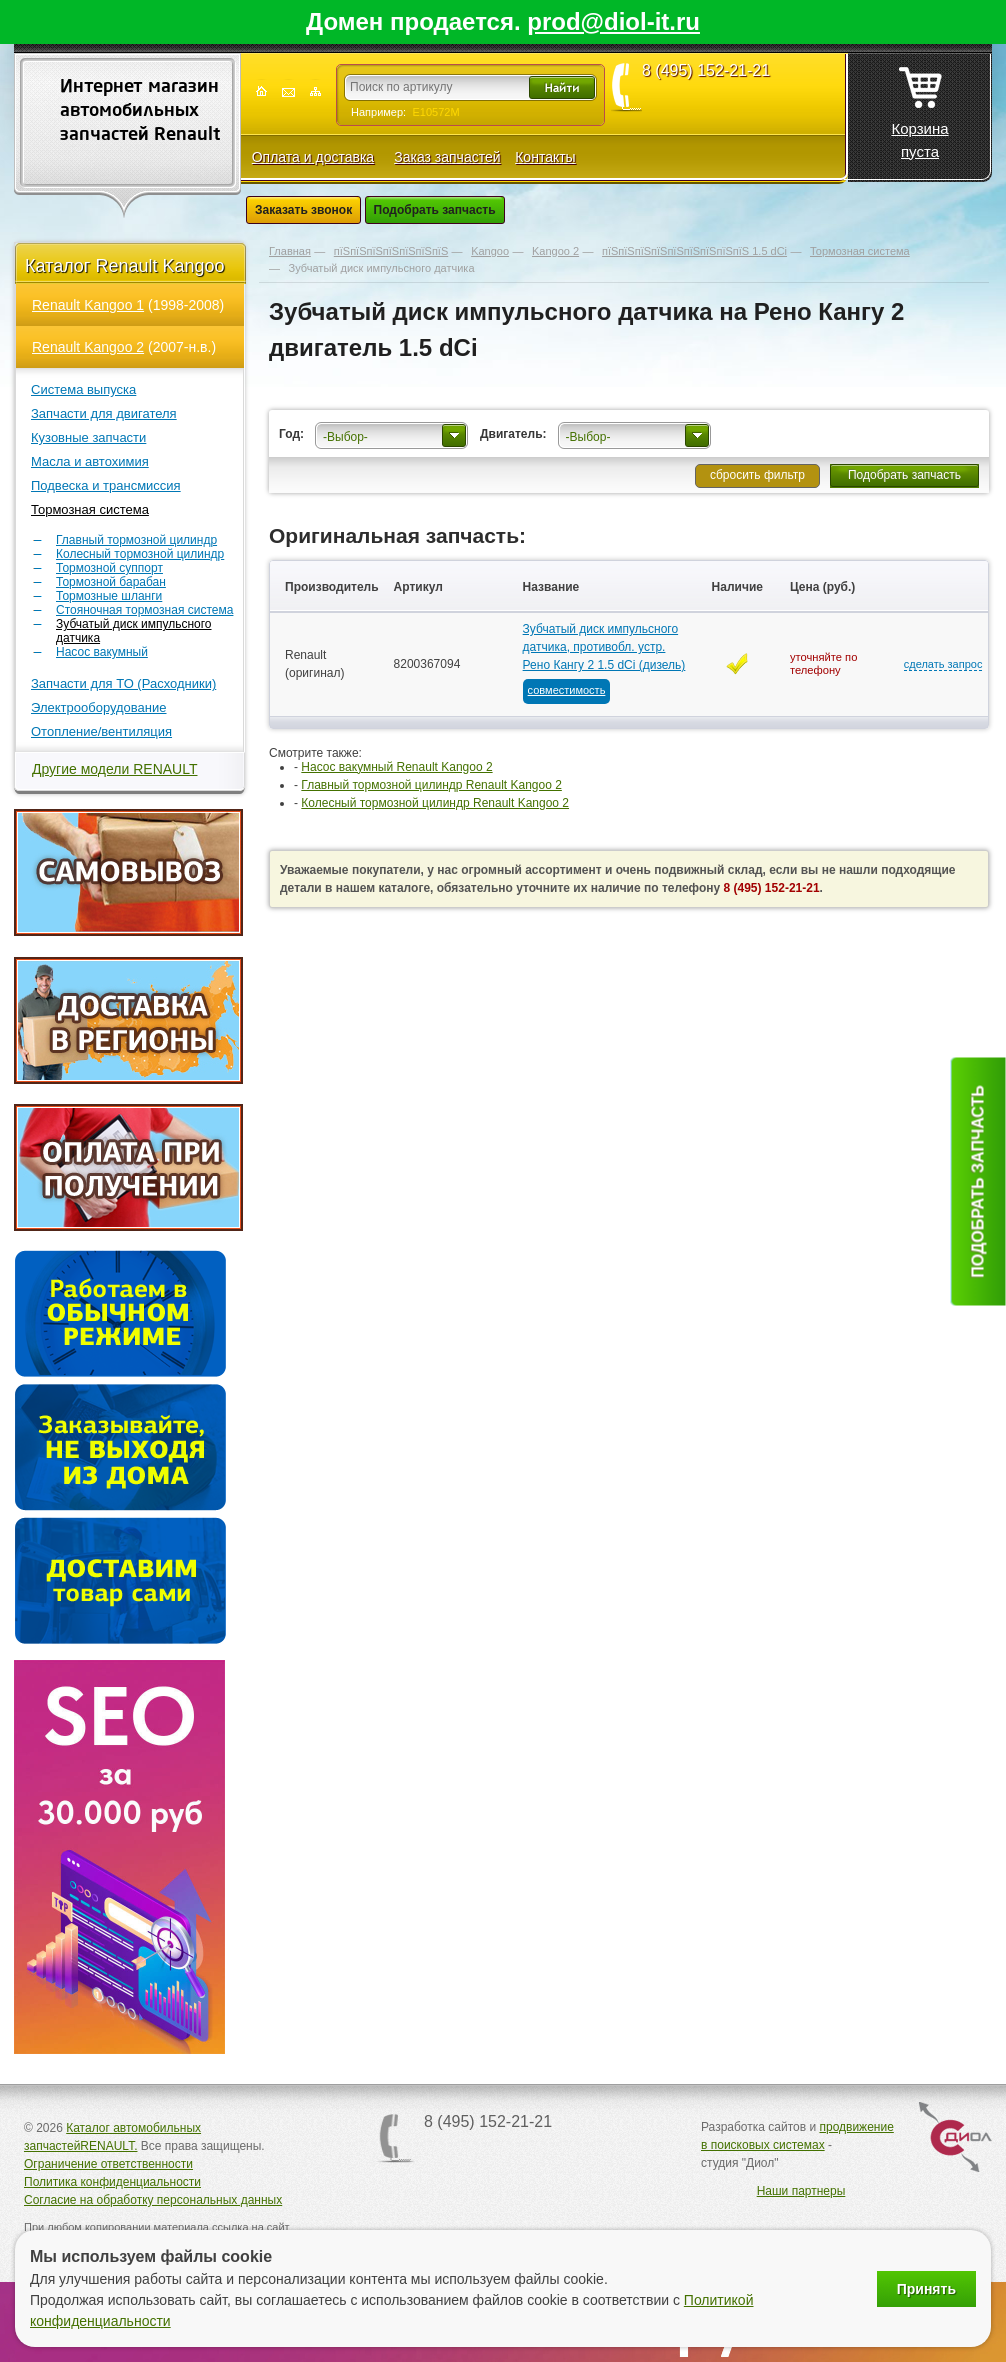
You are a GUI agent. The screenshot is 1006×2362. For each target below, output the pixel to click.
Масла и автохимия (90, 461)
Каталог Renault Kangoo (125, 266)
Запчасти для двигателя (104, 413)
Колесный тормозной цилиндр (140, 554)
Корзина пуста (919, 107)
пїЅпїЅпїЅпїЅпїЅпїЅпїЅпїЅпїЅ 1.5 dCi (694, 251)
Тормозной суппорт (109, 568)
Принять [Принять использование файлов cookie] (926, 2289)
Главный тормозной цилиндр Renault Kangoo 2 (431, 785)
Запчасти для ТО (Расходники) (123, 683)
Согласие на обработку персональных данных (153, 2200)
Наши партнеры (801, 2191)
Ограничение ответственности (108, 2164)
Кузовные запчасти (88, 437)
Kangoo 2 (555, 251)
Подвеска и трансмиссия (106, 485)
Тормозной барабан (111, 582)
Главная (290, 251)
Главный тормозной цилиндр (136, 540)
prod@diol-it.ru (613, 21)
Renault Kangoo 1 (88, 305)
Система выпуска (83, 389)
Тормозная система (90, 509)
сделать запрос (943, 664)
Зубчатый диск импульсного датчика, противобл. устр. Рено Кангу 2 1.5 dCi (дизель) (604, 647)
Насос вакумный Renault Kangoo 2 (396, 767)
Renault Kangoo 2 (88, 347)
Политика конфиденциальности (112, 2182)
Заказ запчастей (447, 157)
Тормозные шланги (109, 596)
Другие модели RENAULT (115, 769)
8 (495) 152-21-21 (706, 71)
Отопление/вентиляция (101, 731)
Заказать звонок (303, 210)
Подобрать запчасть (435, 210)
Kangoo (490, 251)
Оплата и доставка (313, 157)
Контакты (545, 157)
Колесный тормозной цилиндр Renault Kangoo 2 (435, 803)
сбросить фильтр (757, 475)
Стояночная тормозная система (144, 610)
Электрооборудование (99, 707)
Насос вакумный (102, 652)
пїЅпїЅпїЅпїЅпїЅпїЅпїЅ (391, 251)
